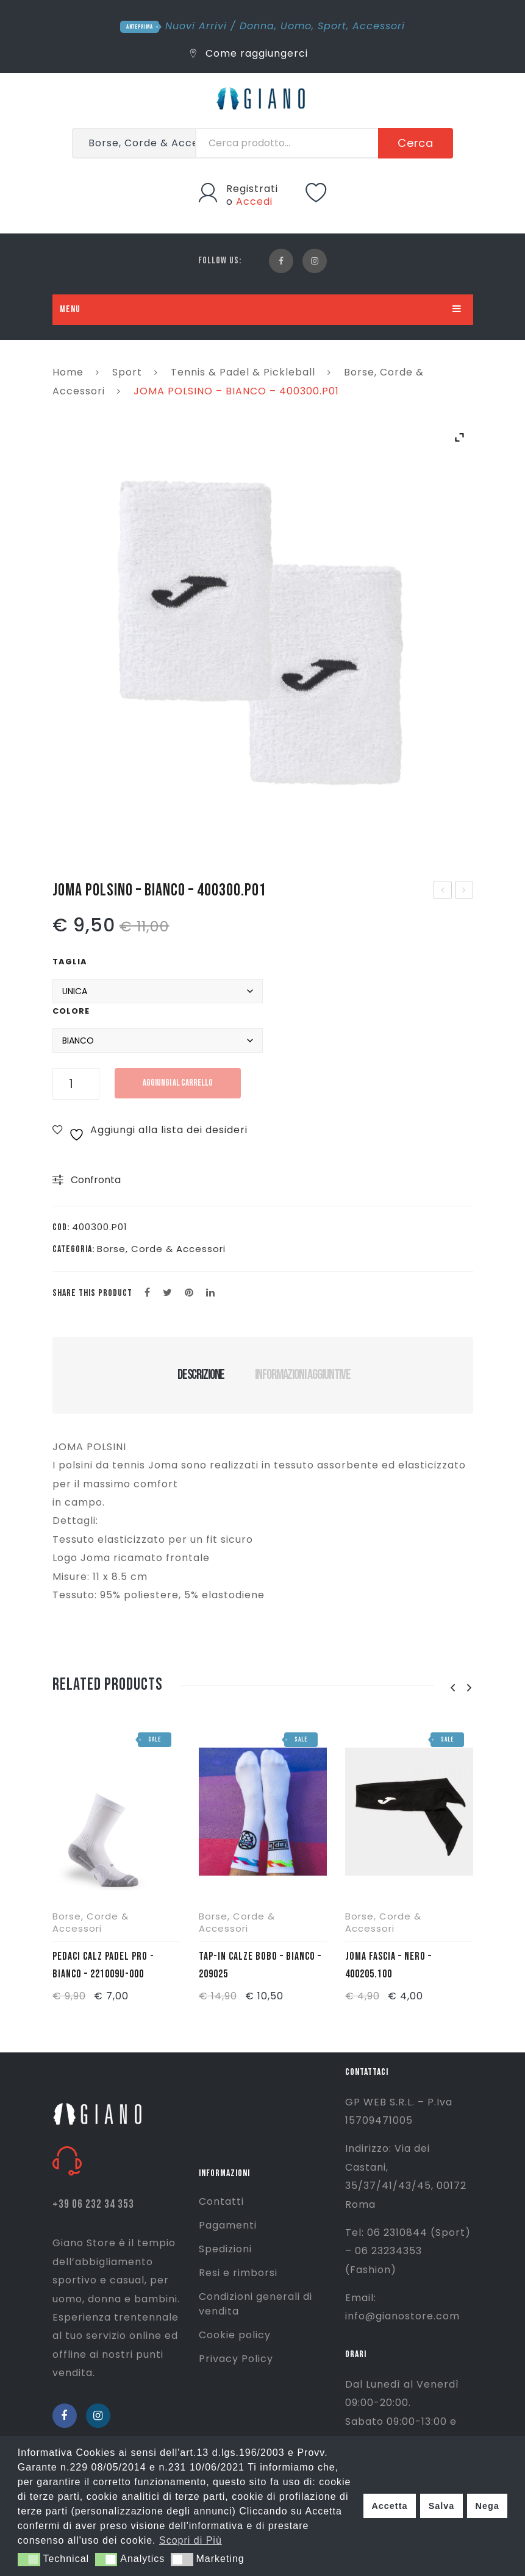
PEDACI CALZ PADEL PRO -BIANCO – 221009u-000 (103, 1965)
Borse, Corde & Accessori (161, 1248)
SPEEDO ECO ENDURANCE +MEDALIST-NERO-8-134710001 (464, 891)
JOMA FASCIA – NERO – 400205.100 (388, 1965)
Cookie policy (235, 2335)
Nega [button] (487, 2506)
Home (68, 372)
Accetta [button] (389, 2506)
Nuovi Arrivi (196, 26)
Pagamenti (228, 2225)
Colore (71, 1011)
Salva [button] (442, 2506)
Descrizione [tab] (200, 1374)
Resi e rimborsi (238, 2273)
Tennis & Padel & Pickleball (243, 372)
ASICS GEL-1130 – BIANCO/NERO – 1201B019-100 (443, 891)
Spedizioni (225, 2249)
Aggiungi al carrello (178, 1083)
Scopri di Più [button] (190, 2540)
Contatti (221, 2201)
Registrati (252, 189)
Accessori (378, 26)
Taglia (69, 961)
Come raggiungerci (249, 53)
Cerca (416, 143)
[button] (29, 2559)
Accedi (254, 201)
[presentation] (453, 1688)
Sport (332, 26)
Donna (257, 26)
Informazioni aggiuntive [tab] (303, 1374)
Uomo (296, 26)
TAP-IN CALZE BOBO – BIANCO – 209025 (260, 1965)
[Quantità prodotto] (76, 1084)
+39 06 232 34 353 (93, 2204)
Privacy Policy (236, 2359)
